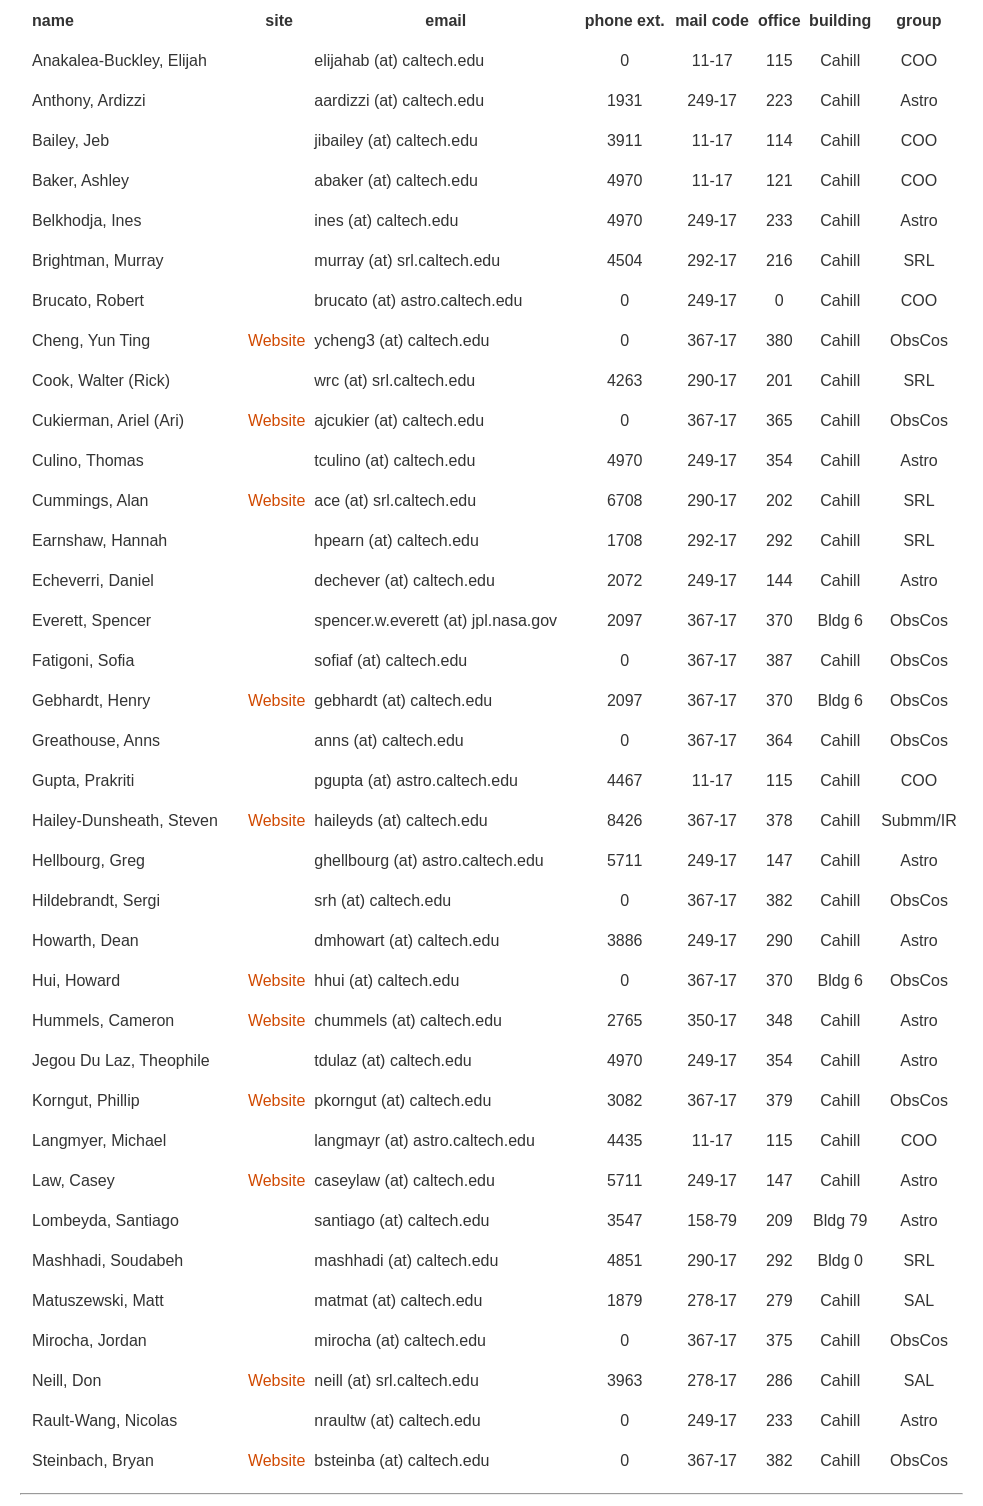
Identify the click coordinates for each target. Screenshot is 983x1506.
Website (277, 340)
